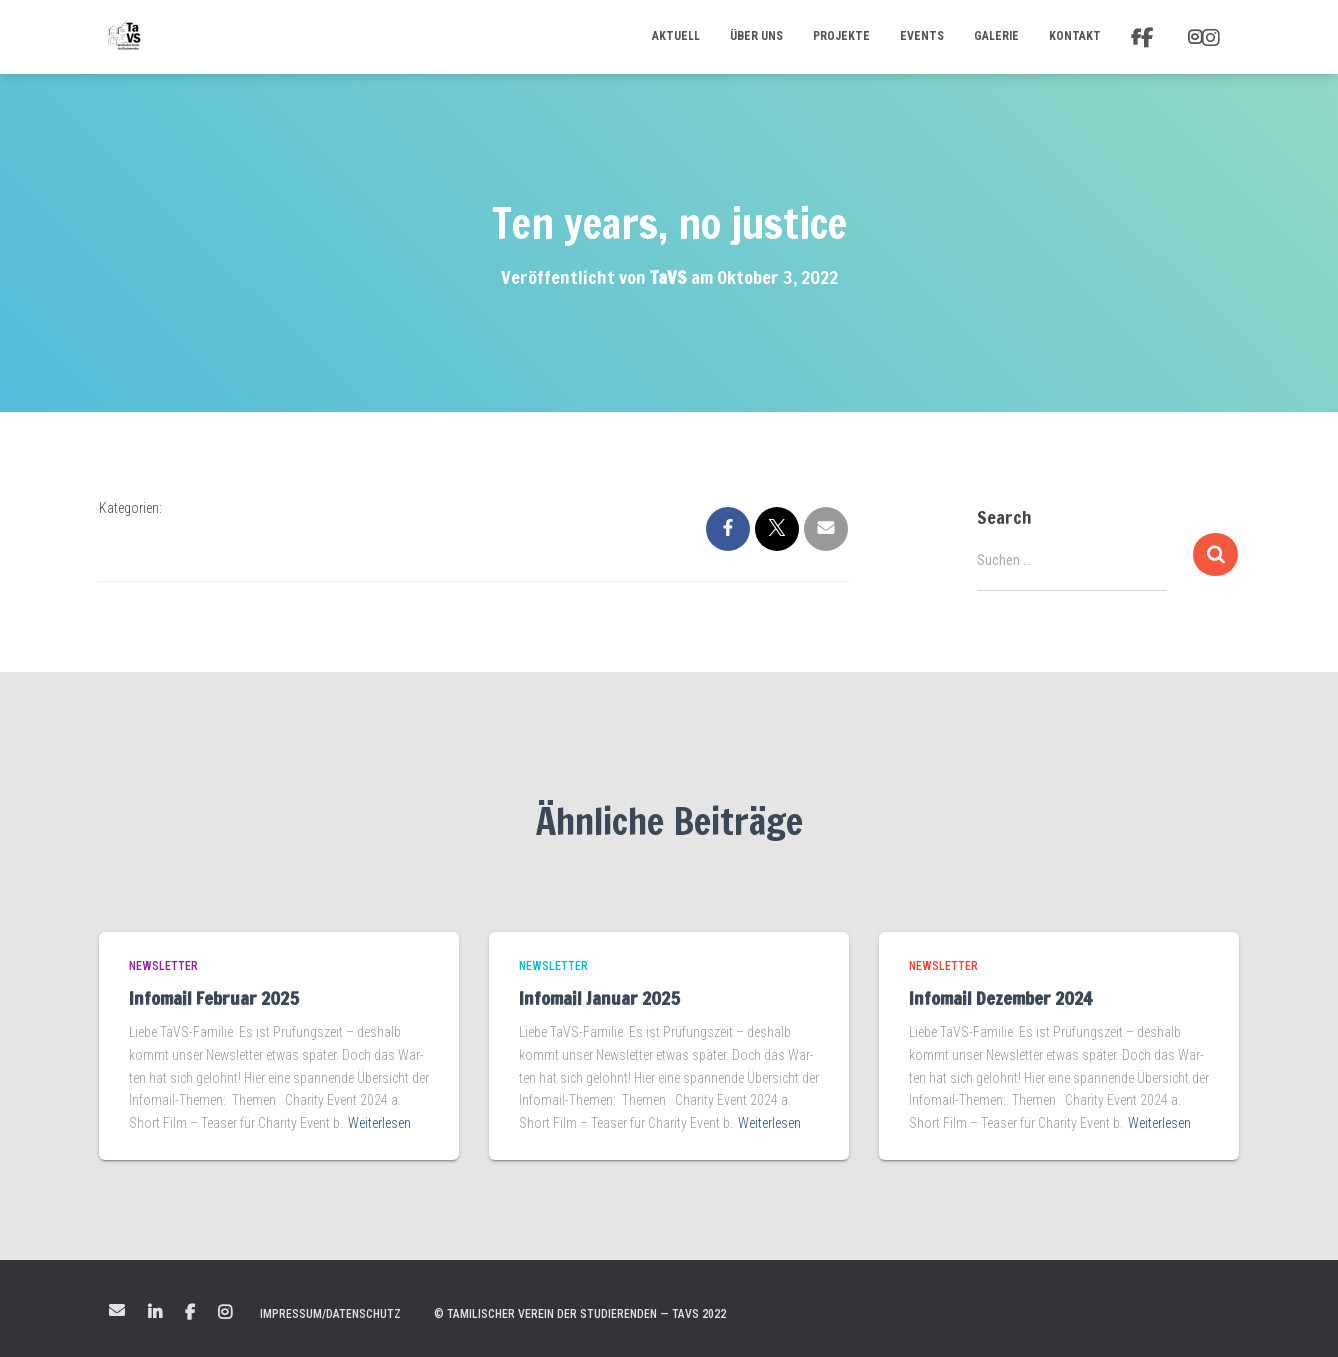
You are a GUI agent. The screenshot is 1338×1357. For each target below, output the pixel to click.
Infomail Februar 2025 (214, 998)
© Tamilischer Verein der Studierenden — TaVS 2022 (580, 1314)
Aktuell (676, 36)
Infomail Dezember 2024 (1000, 998)
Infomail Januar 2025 (599, 998)
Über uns (756, 36)
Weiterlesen (379, 1123)
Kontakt (1075, 36)
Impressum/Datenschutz (330, 1314)
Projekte (841, 36)
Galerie (996, 36)
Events (922, 36)
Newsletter (163, 966)
